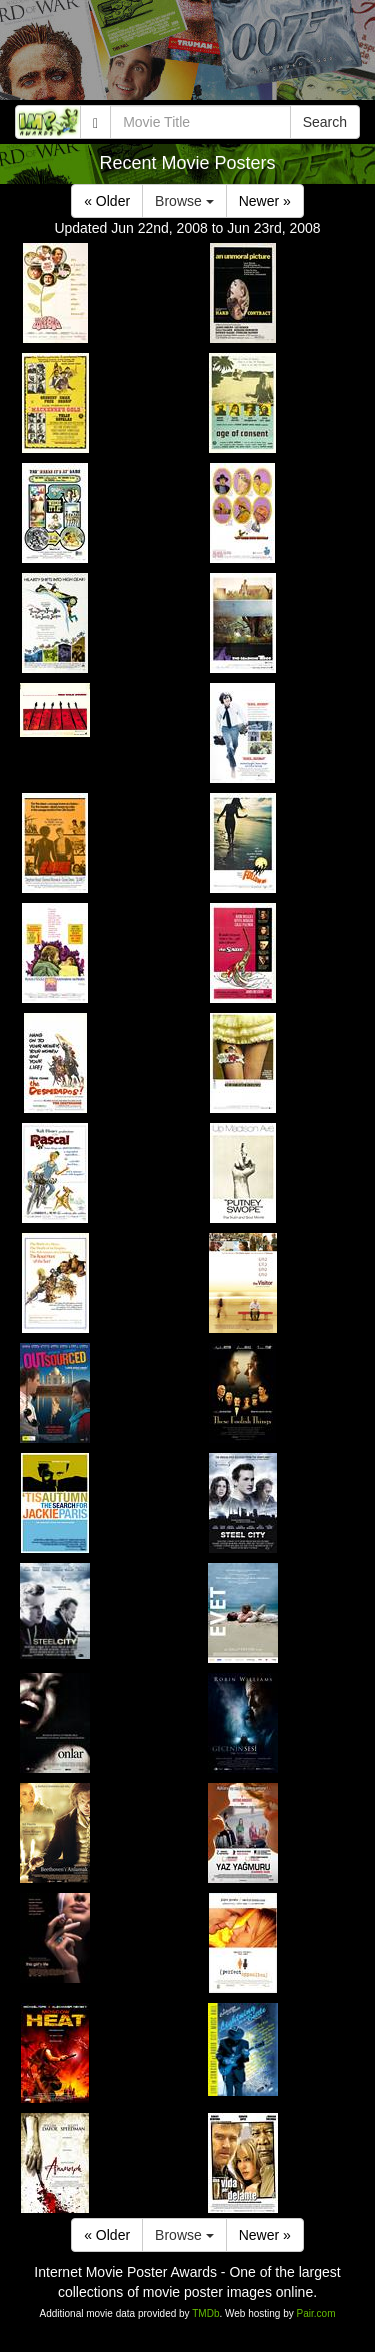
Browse (184, 201)
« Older (107, 201)
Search (325, 122)
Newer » (265, 201)
